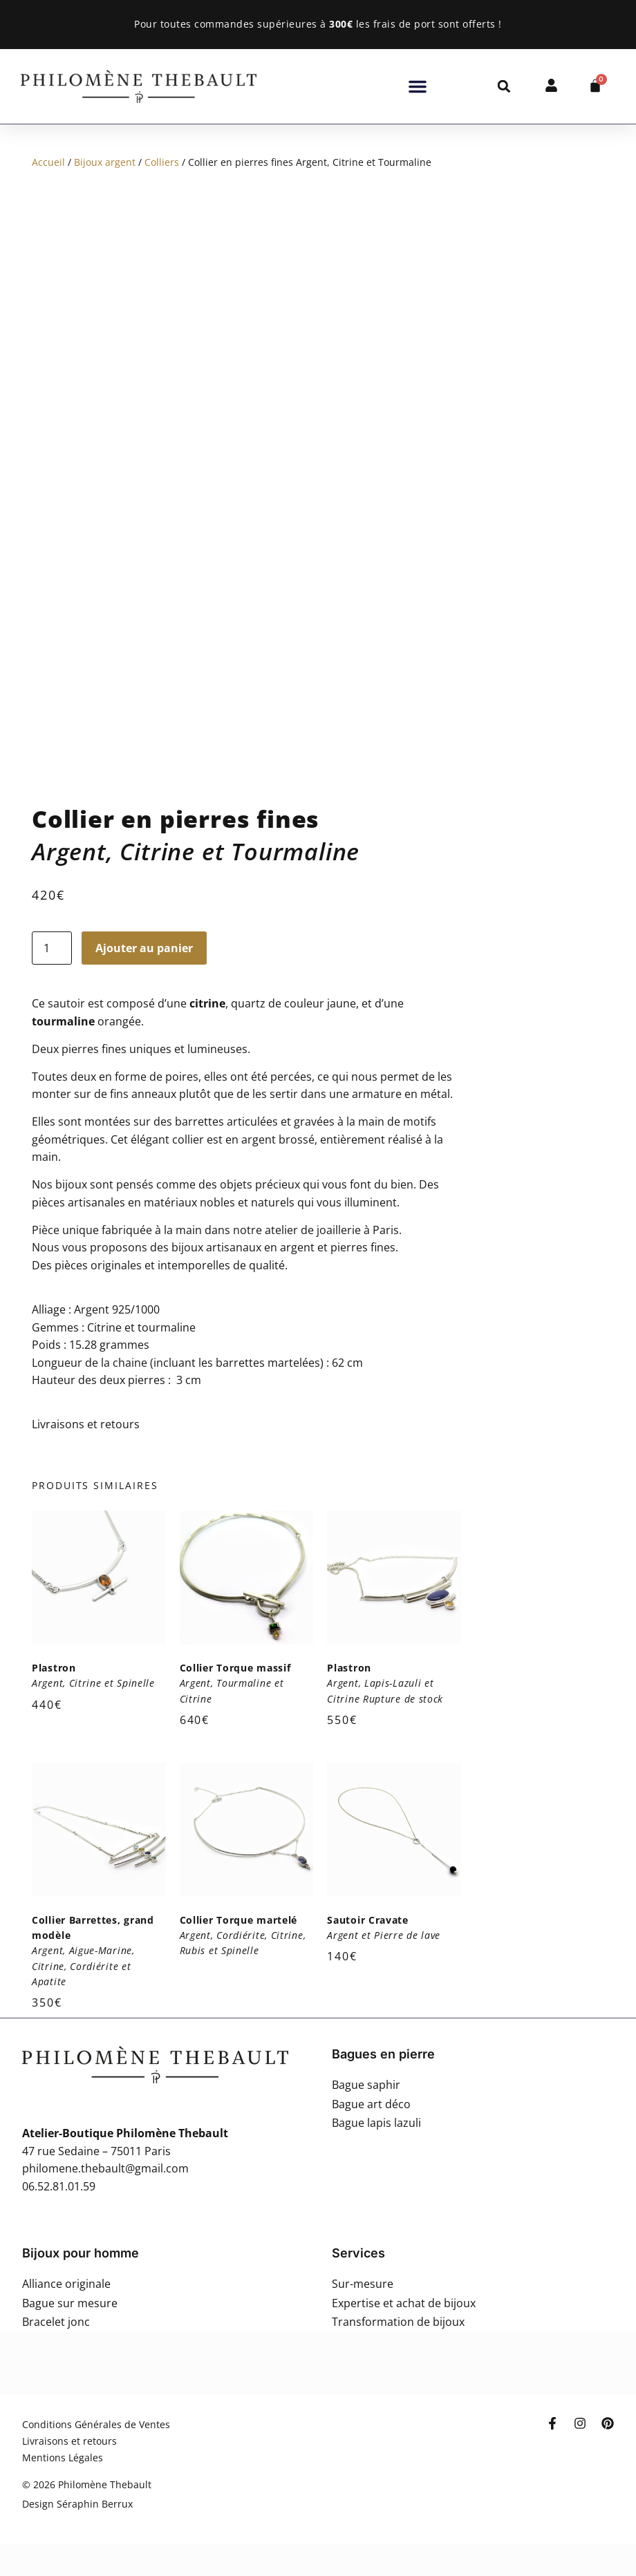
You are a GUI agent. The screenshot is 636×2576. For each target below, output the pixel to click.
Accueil (48, 162)
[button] (417, 86)
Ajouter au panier (144, 948)
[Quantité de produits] (52, 948)
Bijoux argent (104, 162)
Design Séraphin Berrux (77, 2503)
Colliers (161, 162)
